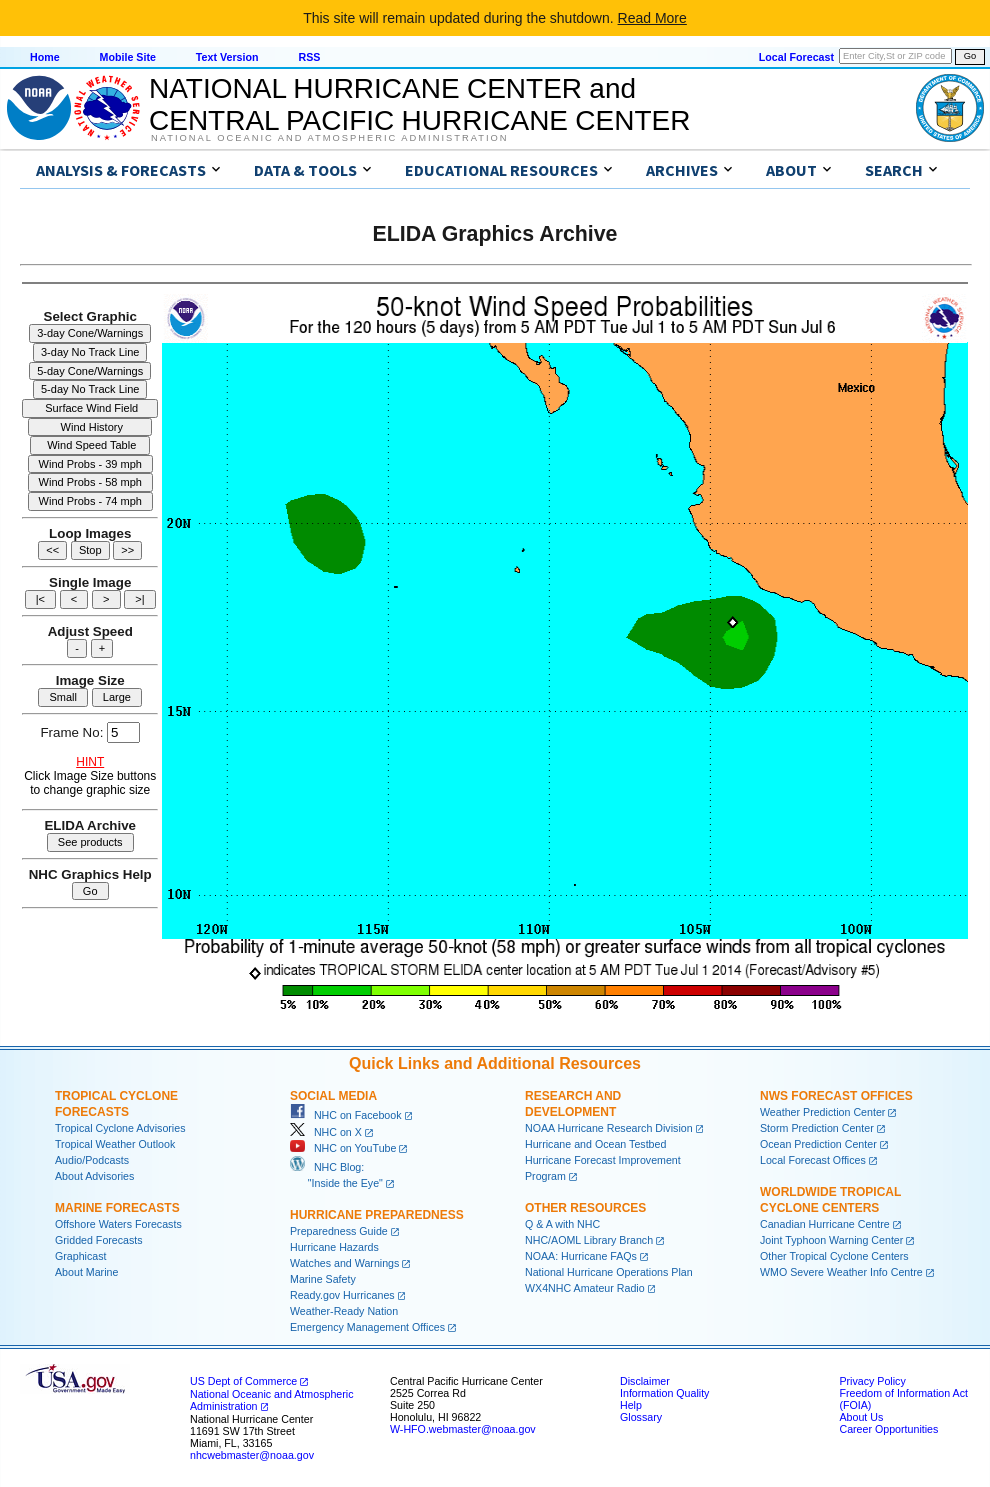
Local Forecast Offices (813, 1160)
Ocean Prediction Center (818, 1144)
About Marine (86, 1272)
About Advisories (94, 1176)
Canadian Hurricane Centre (825, 1224)
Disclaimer (645, 1381)
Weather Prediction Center (822, 1112)
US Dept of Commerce (243, 1381)
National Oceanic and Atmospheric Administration (329, 138)
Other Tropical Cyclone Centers (834, 1256)
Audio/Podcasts (92, 1160)
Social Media (333, 1096)
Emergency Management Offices (367, 1327)
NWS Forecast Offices (836, 1096)
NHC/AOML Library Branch (589, 1240)
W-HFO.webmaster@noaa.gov (463, 1429)
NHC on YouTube (343, 1148)
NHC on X (326, 1132)
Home (45, 57)
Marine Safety (323, 1279)
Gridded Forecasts (99, 1240)
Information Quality (664, 1393)
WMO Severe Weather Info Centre (841, 1272)
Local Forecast (796, 57)
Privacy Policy (872, 1381)
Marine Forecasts (117, 1208)
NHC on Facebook (346, 1115)
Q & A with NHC (562, 1224)
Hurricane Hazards (334, 1247)
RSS (309, 57)
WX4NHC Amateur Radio (585, 1288)
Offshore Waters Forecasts (118, 1224)
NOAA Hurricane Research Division (609, 1128)
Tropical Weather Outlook (115, 1144)
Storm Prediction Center (817, 1128)
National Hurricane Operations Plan (609, 1272)
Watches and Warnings (344, 1263)
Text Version (227, 57)
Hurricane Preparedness (377, 1215)
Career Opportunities (888, 1429)
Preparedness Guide (339, 1231)
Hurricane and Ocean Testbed (595, 1144)
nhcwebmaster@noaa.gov (252, 1455)
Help (631, 1405)
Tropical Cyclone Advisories (120, 1128)
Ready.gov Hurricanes (342, 1295)
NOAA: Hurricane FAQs (581, 1256)
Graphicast (81, 1256)
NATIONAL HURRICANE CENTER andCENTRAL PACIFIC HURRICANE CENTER (419, 104)
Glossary (641, 1417)
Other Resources (585, 1208)
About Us (861, 1417)
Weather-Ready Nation (344, 1311)
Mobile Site (128, 57)
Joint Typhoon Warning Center (831, 1240)
